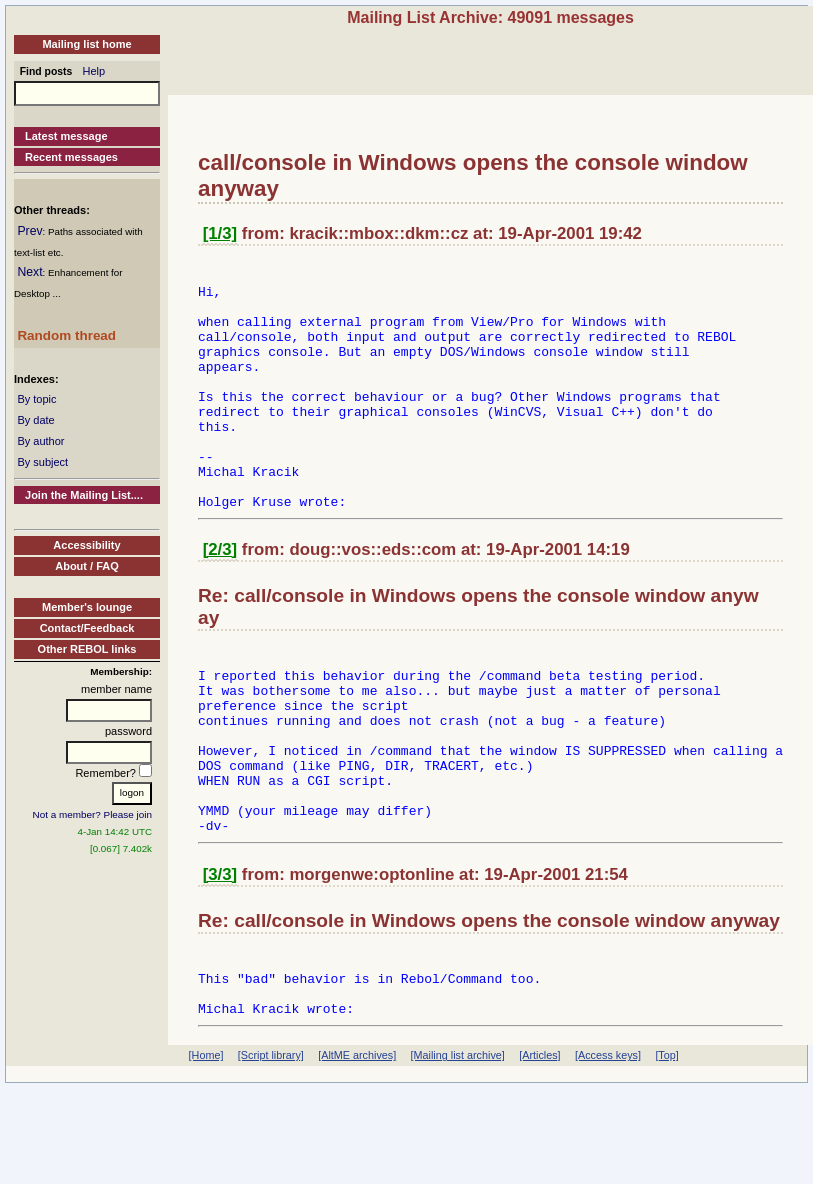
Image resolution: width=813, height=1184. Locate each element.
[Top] (666, 1151)
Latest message (66, 136)
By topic (36, 399)
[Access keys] (608, 1151)
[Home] (206, 1151)
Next (29, 272)
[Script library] (271, 1151)
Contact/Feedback (87, 628)
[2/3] (220, 597)
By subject (42, 462)
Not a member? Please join (93, 814)
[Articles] (539, 1151)
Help (94, 71)
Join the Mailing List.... (84, 495)
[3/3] (220, 958)
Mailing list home (86, 44)
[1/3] (220, 233)
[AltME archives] (357, 1151)
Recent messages (71, 157)
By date (35, 420)
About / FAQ (87, 566)
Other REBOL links (87, 649)
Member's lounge (87, 607)
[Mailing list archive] (458, 1151)
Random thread (66, 335)
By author (40, 441)
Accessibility (86, 545)
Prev (29, 231)
